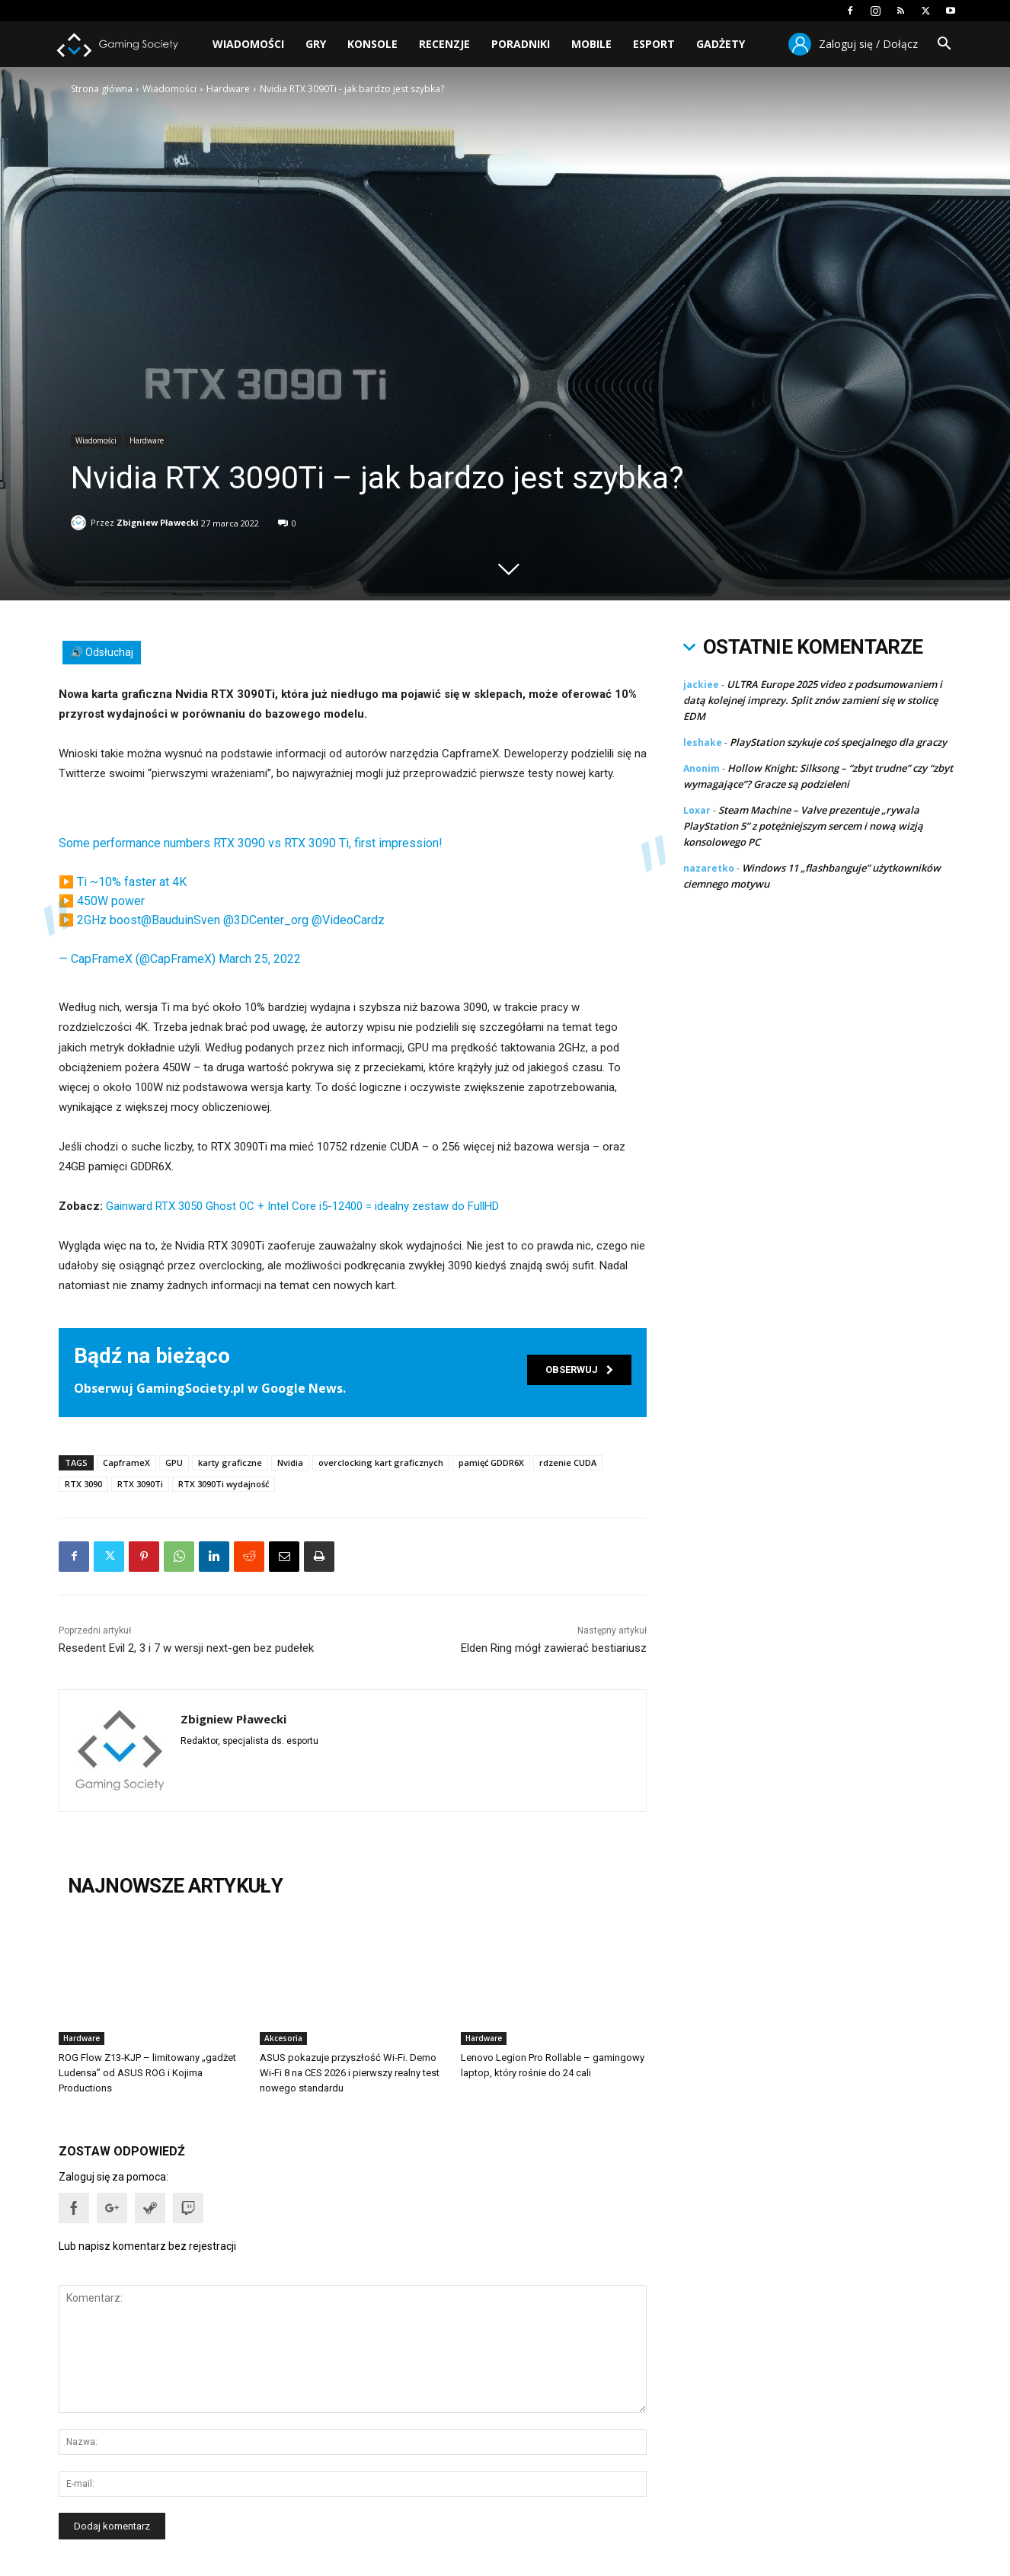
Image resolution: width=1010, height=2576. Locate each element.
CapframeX (126, 1462)
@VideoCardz (348, 920)
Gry (315, 44)
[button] (943, 45)
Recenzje (444, 44)
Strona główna (102, 88)
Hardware (228, 88)
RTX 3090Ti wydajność (223, 1484)
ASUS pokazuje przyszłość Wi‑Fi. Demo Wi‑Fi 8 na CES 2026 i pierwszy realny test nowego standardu (349, 2073)
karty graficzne (230, 1462)
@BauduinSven (180, 920)
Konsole (372, 44)
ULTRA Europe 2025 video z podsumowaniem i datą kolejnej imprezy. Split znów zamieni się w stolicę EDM (812, 700)
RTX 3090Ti (140, 1484)
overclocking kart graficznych (380, 1462)
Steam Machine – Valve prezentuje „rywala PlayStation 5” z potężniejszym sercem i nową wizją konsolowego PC (803, 826)
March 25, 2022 (260, 959)
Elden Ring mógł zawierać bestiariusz (554, 1648)
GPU (174, 1462)
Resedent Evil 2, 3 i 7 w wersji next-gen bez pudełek (186, 1648)
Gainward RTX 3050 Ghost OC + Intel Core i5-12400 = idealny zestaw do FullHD (302, 1206)
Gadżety (720, 44)
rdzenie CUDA (567, 1462)
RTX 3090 (83, 1484)
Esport (654, 44)
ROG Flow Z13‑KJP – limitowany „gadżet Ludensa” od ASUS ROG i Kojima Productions (147, 2073)
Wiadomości (248, 44)
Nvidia (290, 1462)
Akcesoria (283, 2038)
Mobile (591, 44)
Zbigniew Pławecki (158, 520)
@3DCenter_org (265, 920)
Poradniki (520, 44)
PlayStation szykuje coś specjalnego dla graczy (838, 742)
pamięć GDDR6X (491, 1462)
